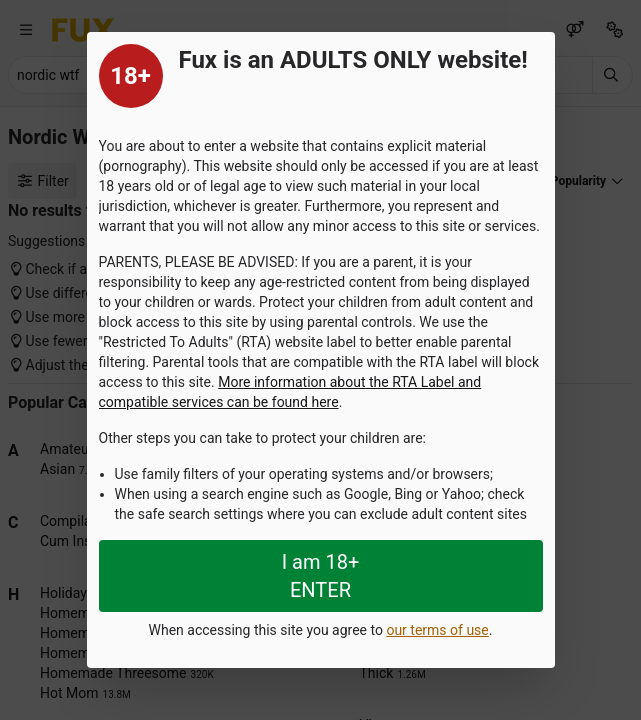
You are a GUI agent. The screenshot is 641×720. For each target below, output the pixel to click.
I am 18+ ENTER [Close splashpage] (321, 576)
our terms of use (437, 630)
